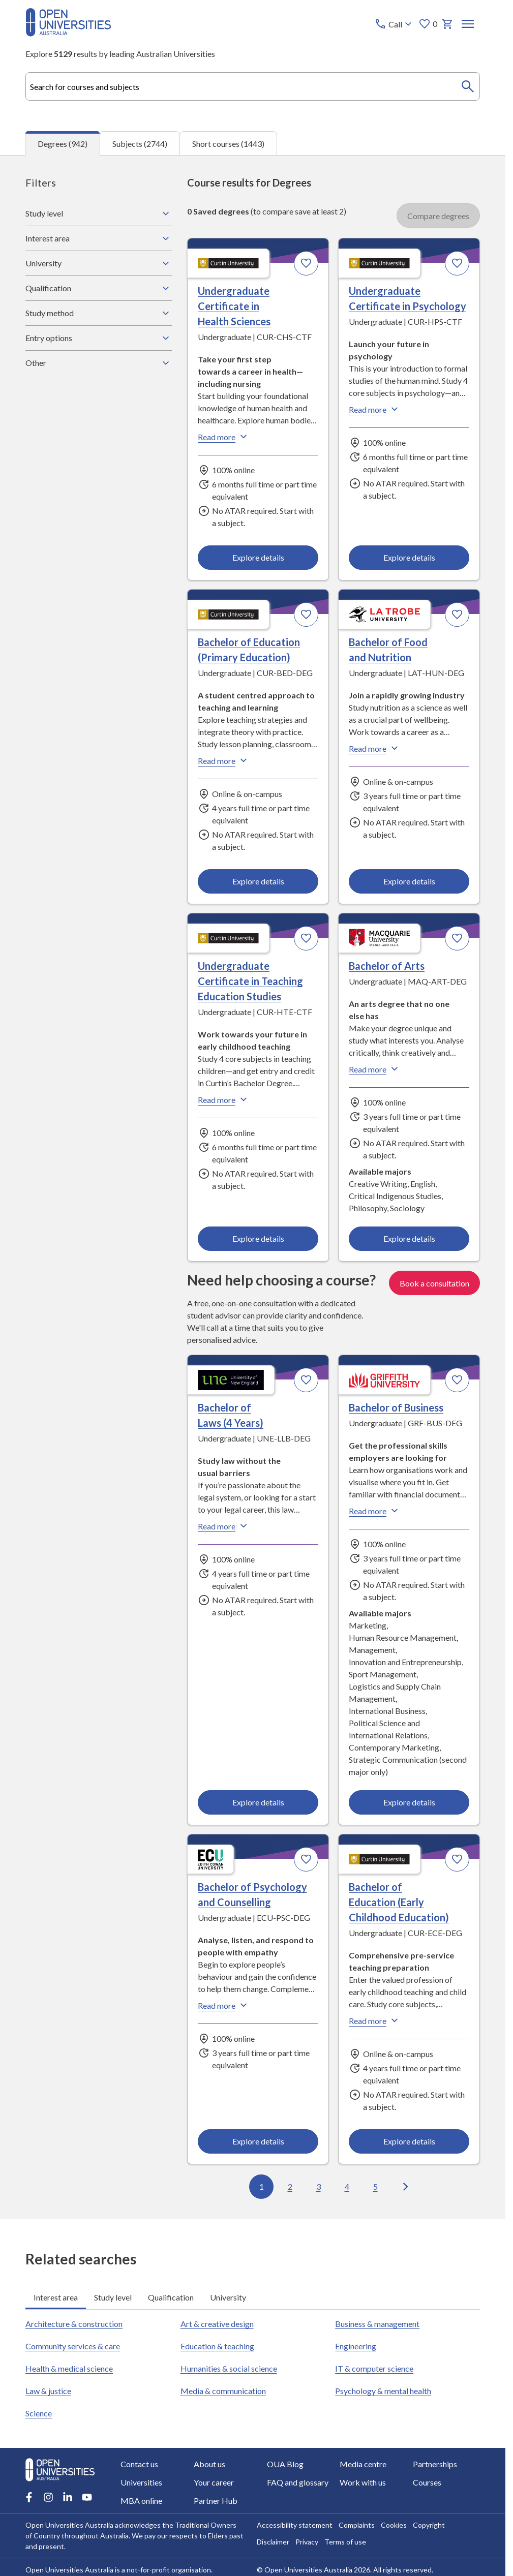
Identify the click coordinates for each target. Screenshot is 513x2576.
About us (209, 2464)
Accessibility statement (295, 2525)
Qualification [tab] (171, 2297)
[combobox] (252, 86)
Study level (98, 213)
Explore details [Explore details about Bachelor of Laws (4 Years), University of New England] (258, 1802)
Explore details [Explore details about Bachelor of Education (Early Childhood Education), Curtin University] (409, 2141)
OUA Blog (285, 2464)
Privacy (306, 2541)
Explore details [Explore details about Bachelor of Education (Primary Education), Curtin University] (258, 880)
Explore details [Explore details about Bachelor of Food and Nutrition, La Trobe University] (409, 880)
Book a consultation (434, 1282)
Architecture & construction (74, 2323)
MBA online (141, 2500)
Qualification (98, 288)
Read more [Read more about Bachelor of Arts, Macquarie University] (375, 1069)
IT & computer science (374, 2368)
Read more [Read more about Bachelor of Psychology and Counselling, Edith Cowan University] (224, 2005)
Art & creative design (217, 2323)
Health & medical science (69, 2368)
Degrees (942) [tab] (62, 143)
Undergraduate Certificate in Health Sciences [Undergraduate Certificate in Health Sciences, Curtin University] (234, 305)
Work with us (363, 2482)
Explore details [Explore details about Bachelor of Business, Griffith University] (409, 1802)
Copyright (429, 2525)
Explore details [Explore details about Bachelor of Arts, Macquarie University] (409, 1238)
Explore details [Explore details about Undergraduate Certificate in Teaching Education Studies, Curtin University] (258, 1238)
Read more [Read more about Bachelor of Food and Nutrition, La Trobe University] (375, 748)
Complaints (357, 2525)
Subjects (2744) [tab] (139, 143)
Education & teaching (217, 2346)
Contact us (139, 2464)
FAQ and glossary (297, 2482)
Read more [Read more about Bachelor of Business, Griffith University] (375, 1511)
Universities (141, 2482)
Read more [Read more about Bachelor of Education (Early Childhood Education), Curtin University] (375, 2020)
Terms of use (345, 2541)
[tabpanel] (252, 1187)
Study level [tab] (113, 2297)
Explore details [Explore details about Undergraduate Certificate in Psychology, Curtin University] (409, 557)
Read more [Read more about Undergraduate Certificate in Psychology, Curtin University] (375, 409)
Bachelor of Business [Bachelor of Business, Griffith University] (396, 1407)
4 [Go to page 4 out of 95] (346, 2186)
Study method (98, 312)
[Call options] (394, 24)
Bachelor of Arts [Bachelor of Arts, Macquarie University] (387, 966)
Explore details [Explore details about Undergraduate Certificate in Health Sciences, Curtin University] (258, 557)
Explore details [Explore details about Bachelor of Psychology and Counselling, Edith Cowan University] (258, 2141)
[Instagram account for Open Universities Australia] (48, 2497)
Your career (214, 2482)
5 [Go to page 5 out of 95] (375, 2186)
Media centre (363, 2464)
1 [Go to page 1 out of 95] (261, 2186)
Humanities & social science (228, 2368)
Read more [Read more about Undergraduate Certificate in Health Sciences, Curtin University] (224, 436)
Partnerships (435, 2464)
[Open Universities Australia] (68, 33)
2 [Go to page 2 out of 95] (289, 2186)
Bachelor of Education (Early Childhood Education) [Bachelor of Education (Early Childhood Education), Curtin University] (399, 1902)
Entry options (98, 337)
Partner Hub (215, 2500)
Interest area (98, 238)
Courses (427, 2482)
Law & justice (48, 2391)
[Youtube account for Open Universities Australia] (87, 2497)
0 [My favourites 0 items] (427, 24)
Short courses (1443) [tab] (228, 143)
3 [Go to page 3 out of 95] (318, 2186)
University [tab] (228, 2297)
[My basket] (447, 24)
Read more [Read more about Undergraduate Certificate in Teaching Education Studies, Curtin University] (224, 1099)
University (98, 263)
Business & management (377, 2323)
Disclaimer (273, 2541)
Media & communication (223, 2391)
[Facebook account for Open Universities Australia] (29, 2497)
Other (98, 362)
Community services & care (72, 2346)
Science (38, 2413)
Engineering (355, 2346)
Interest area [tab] (56, 2297)
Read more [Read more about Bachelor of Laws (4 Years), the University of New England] (224, 1526)
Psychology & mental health (383, 2391)
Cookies (394, 2525)
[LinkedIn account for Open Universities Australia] (67, 2497)
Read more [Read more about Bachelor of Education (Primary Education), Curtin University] (224, 760)
